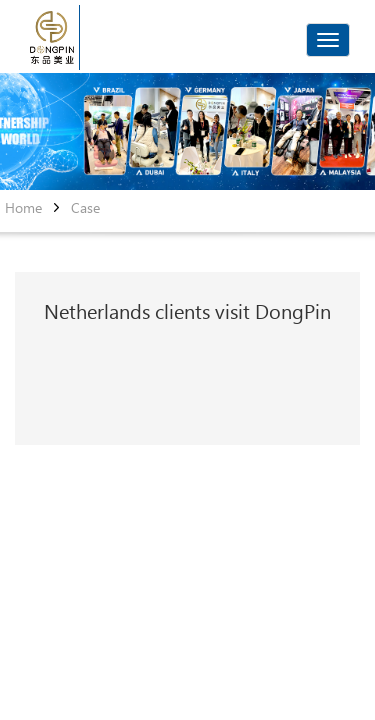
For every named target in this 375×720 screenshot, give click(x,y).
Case (85, 208)
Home (23, 208)
